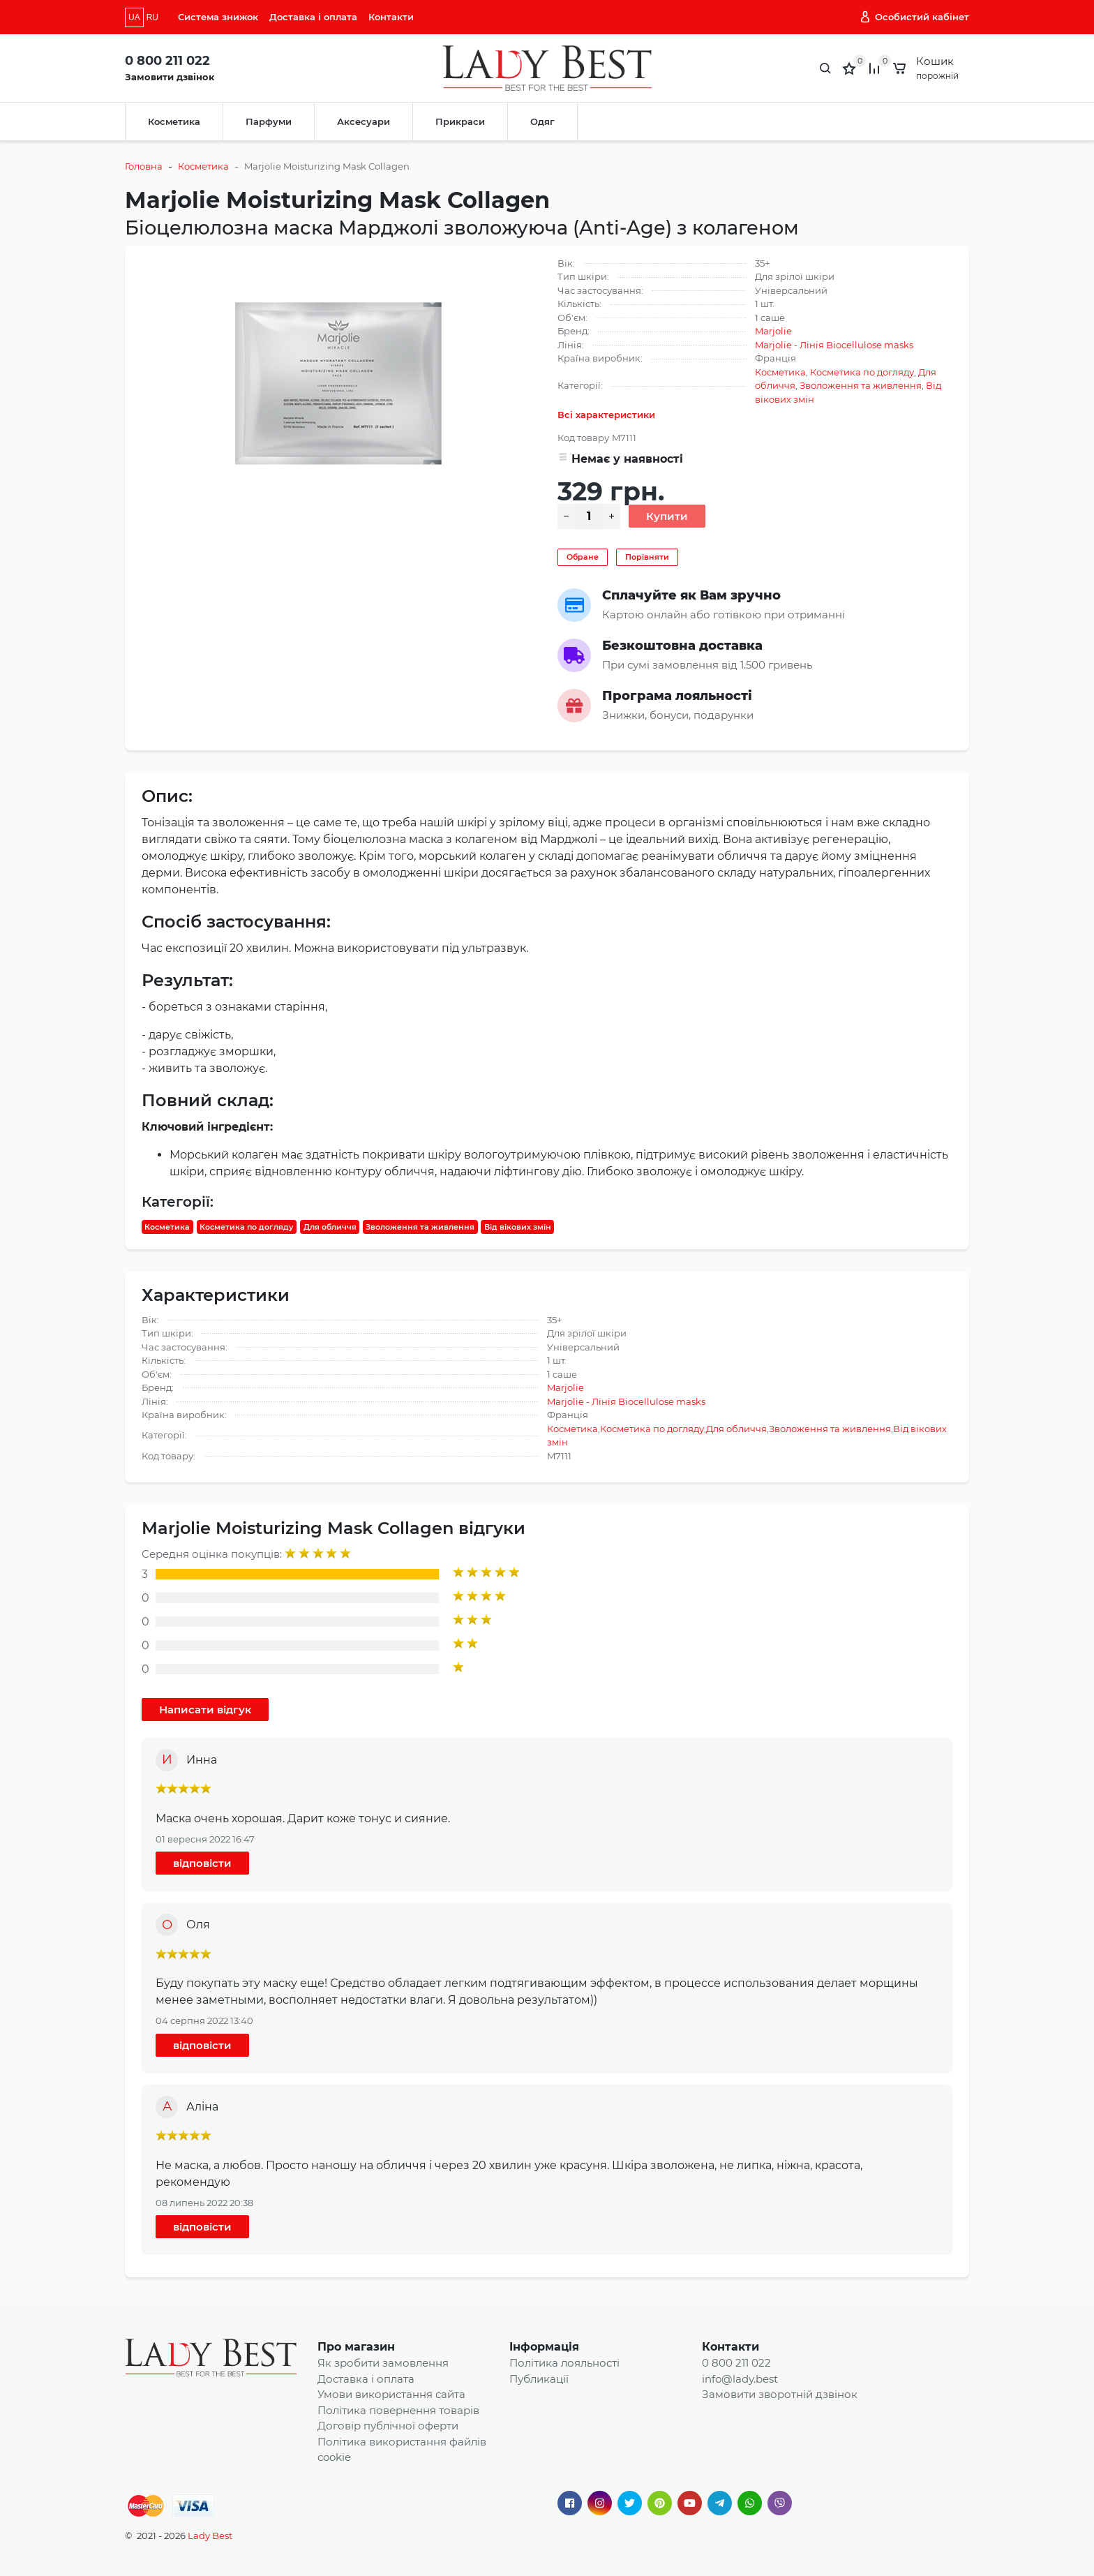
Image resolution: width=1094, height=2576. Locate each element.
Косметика (174, 121)
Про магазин (356, 2346)
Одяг (542, 121)
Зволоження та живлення (861, 385)
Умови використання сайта (391, 2394)
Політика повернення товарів (398, 2410)
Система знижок (218, 16)
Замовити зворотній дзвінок (779, 2394)
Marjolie (773, 330)
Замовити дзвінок (169, 76)
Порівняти (647, 557)
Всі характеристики (606, 414)
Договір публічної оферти (387, 2425)
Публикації (539, 2378)
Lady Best (210, 2535)
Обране (583, 557)
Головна (144, 166)
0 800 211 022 (167, 60)
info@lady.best (740, 2378)
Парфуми (269, 121)
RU (152, 17)
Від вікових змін (517, 1227)
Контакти (391, 16)
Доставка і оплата (313, 16)
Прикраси (460, 121)
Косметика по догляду (862, 372)
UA (134, 17)
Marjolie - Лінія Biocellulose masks (834, 344)
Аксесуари (363, 121)
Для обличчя (330, 1227)
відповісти (202, 1863)
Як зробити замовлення (383, 2362)
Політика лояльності (564, 2362)
